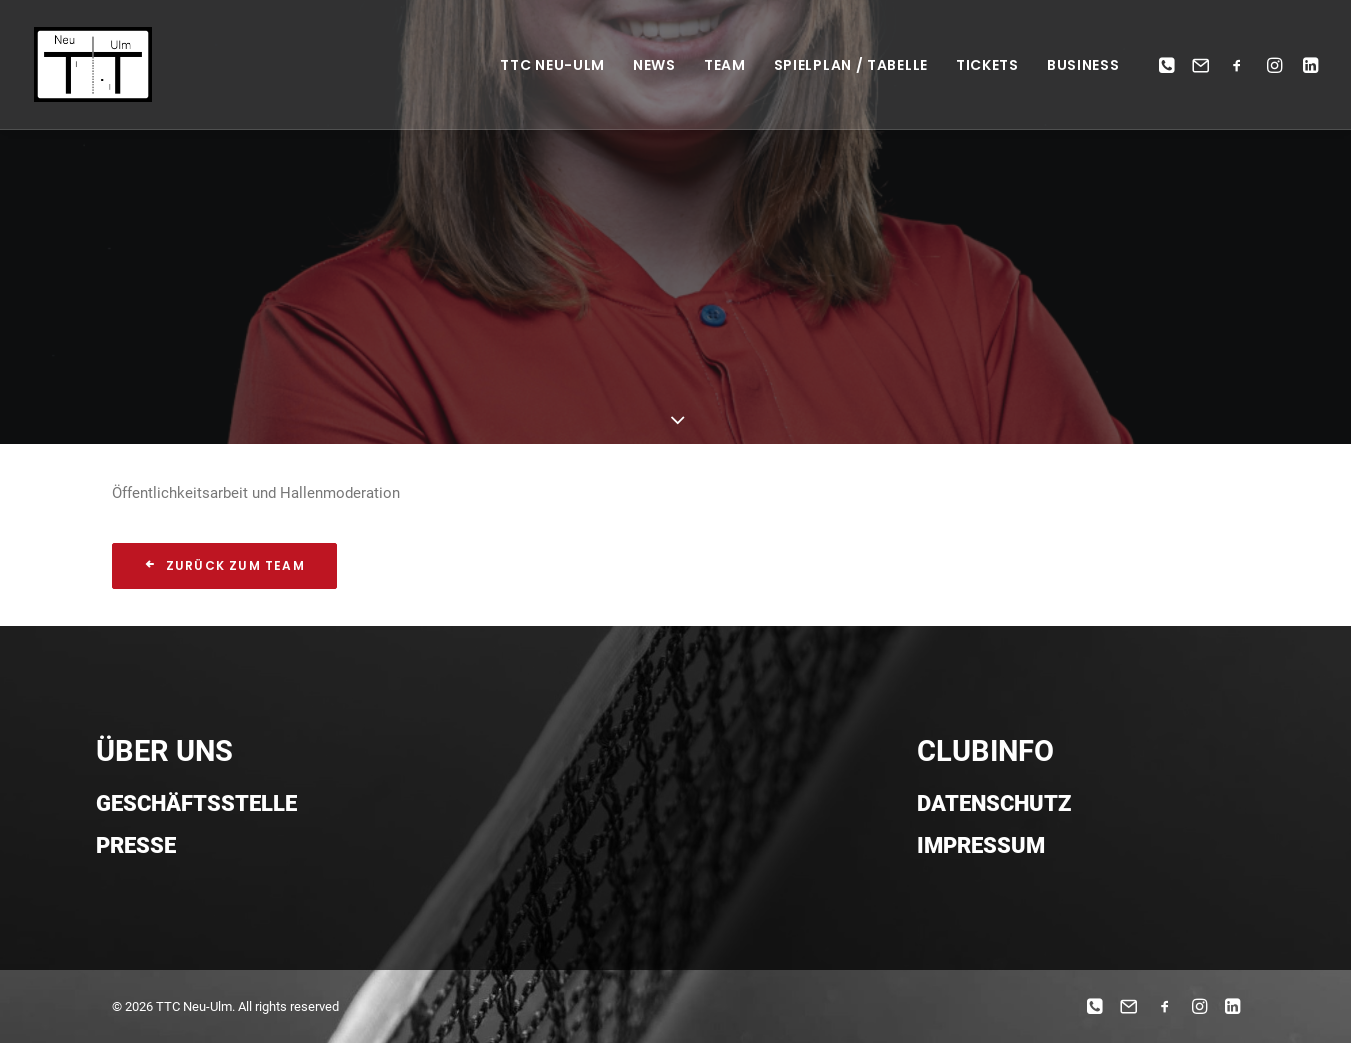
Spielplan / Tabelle (851, 65)
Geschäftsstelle (196, 803)
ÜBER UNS (164, 751)
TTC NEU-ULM (552, 65)
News (654, 65)
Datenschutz (994, 803)
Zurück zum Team (224, 565)
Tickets (987, 65)
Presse (136, 845)
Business (1083, 65)
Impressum (981, 845)
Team (725, 65)
